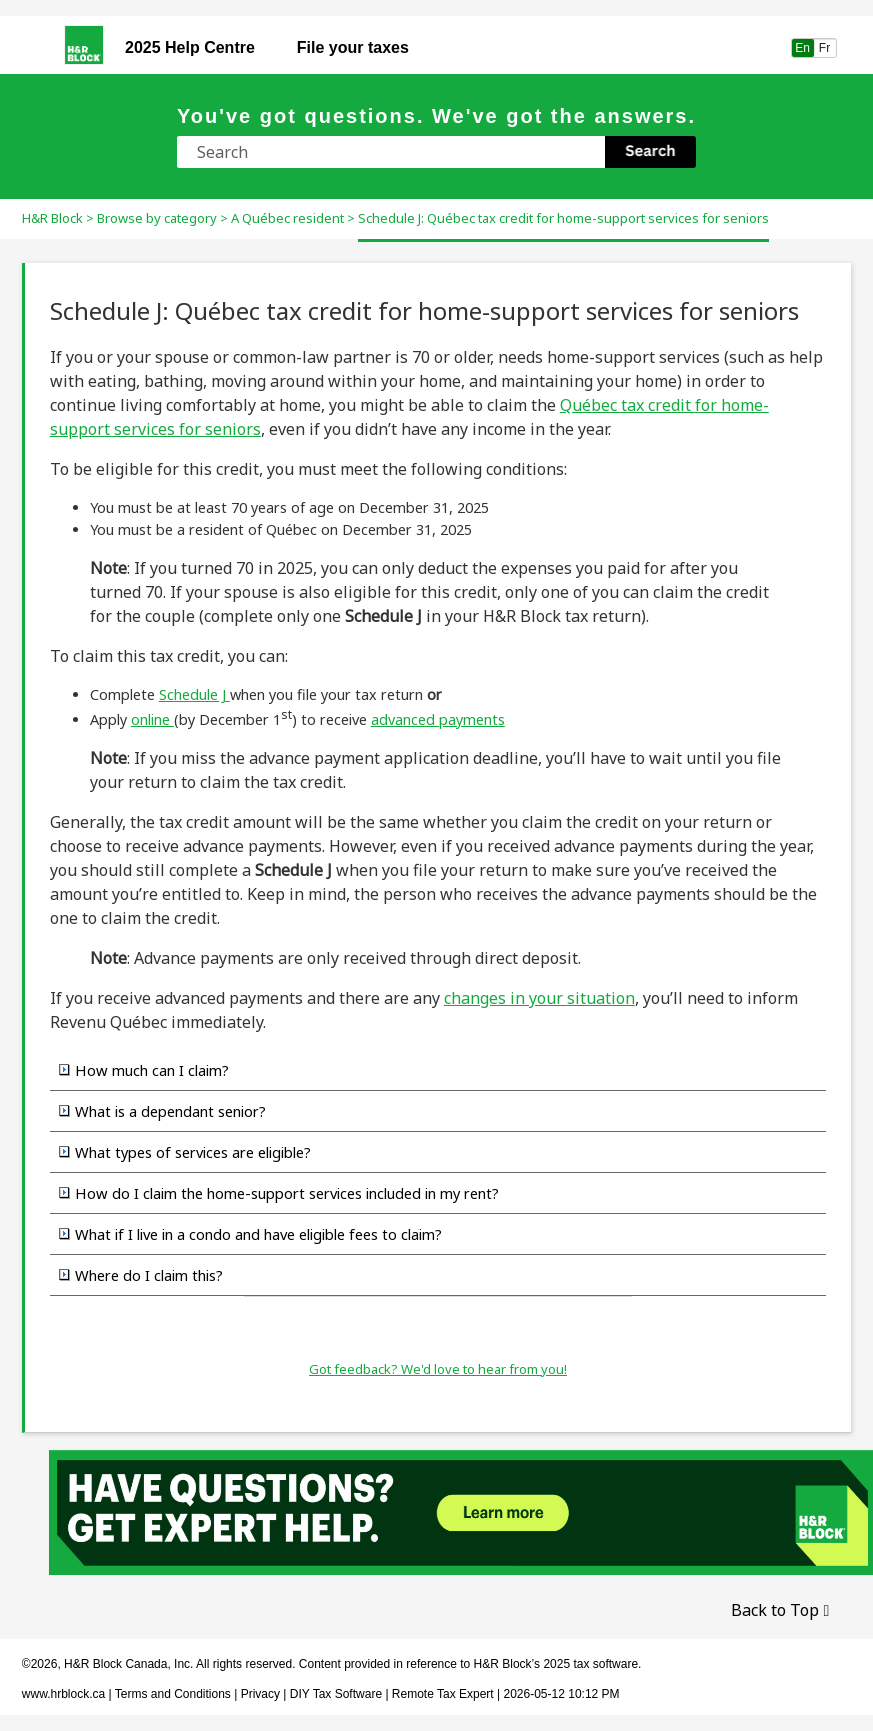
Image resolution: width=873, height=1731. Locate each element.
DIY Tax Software (338, 1694)
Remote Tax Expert (443, 1694)
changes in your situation (539, 998)
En (802, 48)
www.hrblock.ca (63, 1694)
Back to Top (775, 1610)
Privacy (260, 1694)
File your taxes (353, 47)
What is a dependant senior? (170, 1111)
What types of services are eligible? (193, 1152)
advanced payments (438, 719)
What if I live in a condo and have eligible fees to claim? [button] (250, 1234)
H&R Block (52, 218)
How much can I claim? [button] (144, 1070)
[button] (650, 152)
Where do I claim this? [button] (141, 1275)
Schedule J (194, 694)
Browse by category (157, 218)
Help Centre (190, 47)
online (152, 719)
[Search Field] (436, 152)
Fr (825, 48)
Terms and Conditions (173, 1694)
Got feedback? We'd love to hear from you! (438, 1369)
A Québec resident (287, 218)
